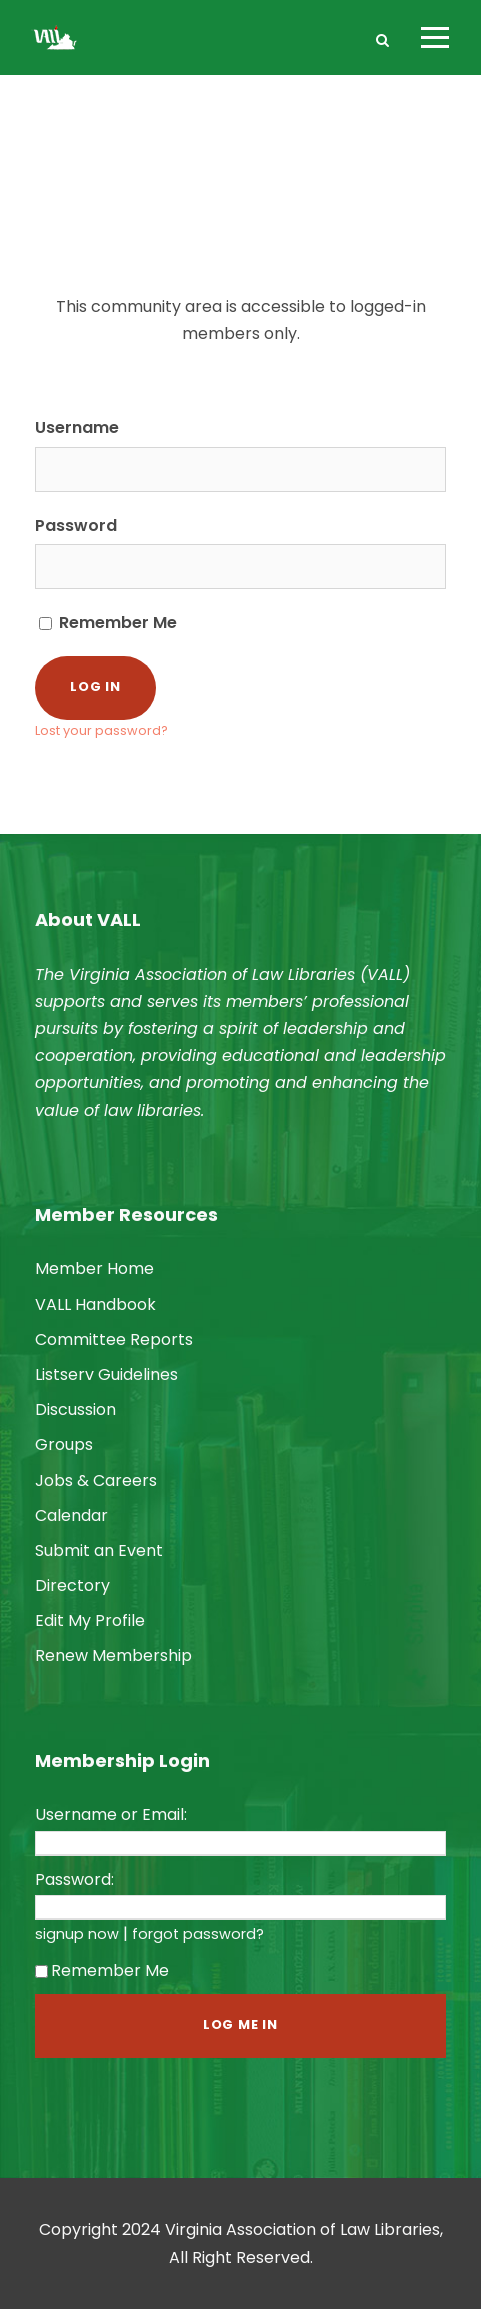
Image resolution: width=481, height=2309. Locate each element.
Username (77, 427)
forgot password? (198, 1934)
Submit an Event (99, 1550)
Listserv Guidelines (106, 1374)
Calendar (71, 1515)
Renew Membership (113, 1655)
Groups (64, 1444)
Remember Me (108, 622)
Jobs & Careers (96, 1480)
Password (76, 525)
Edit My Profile (90, 1620)
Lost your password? (101, 730)
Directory (72, 1585)
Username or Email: (111, 1814)
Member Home (94, 1268)
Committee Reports (114, 1339)
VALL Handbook (95, 1304)
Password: (74, 1879)
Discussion (75, 1409)
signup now (77, 1934)
